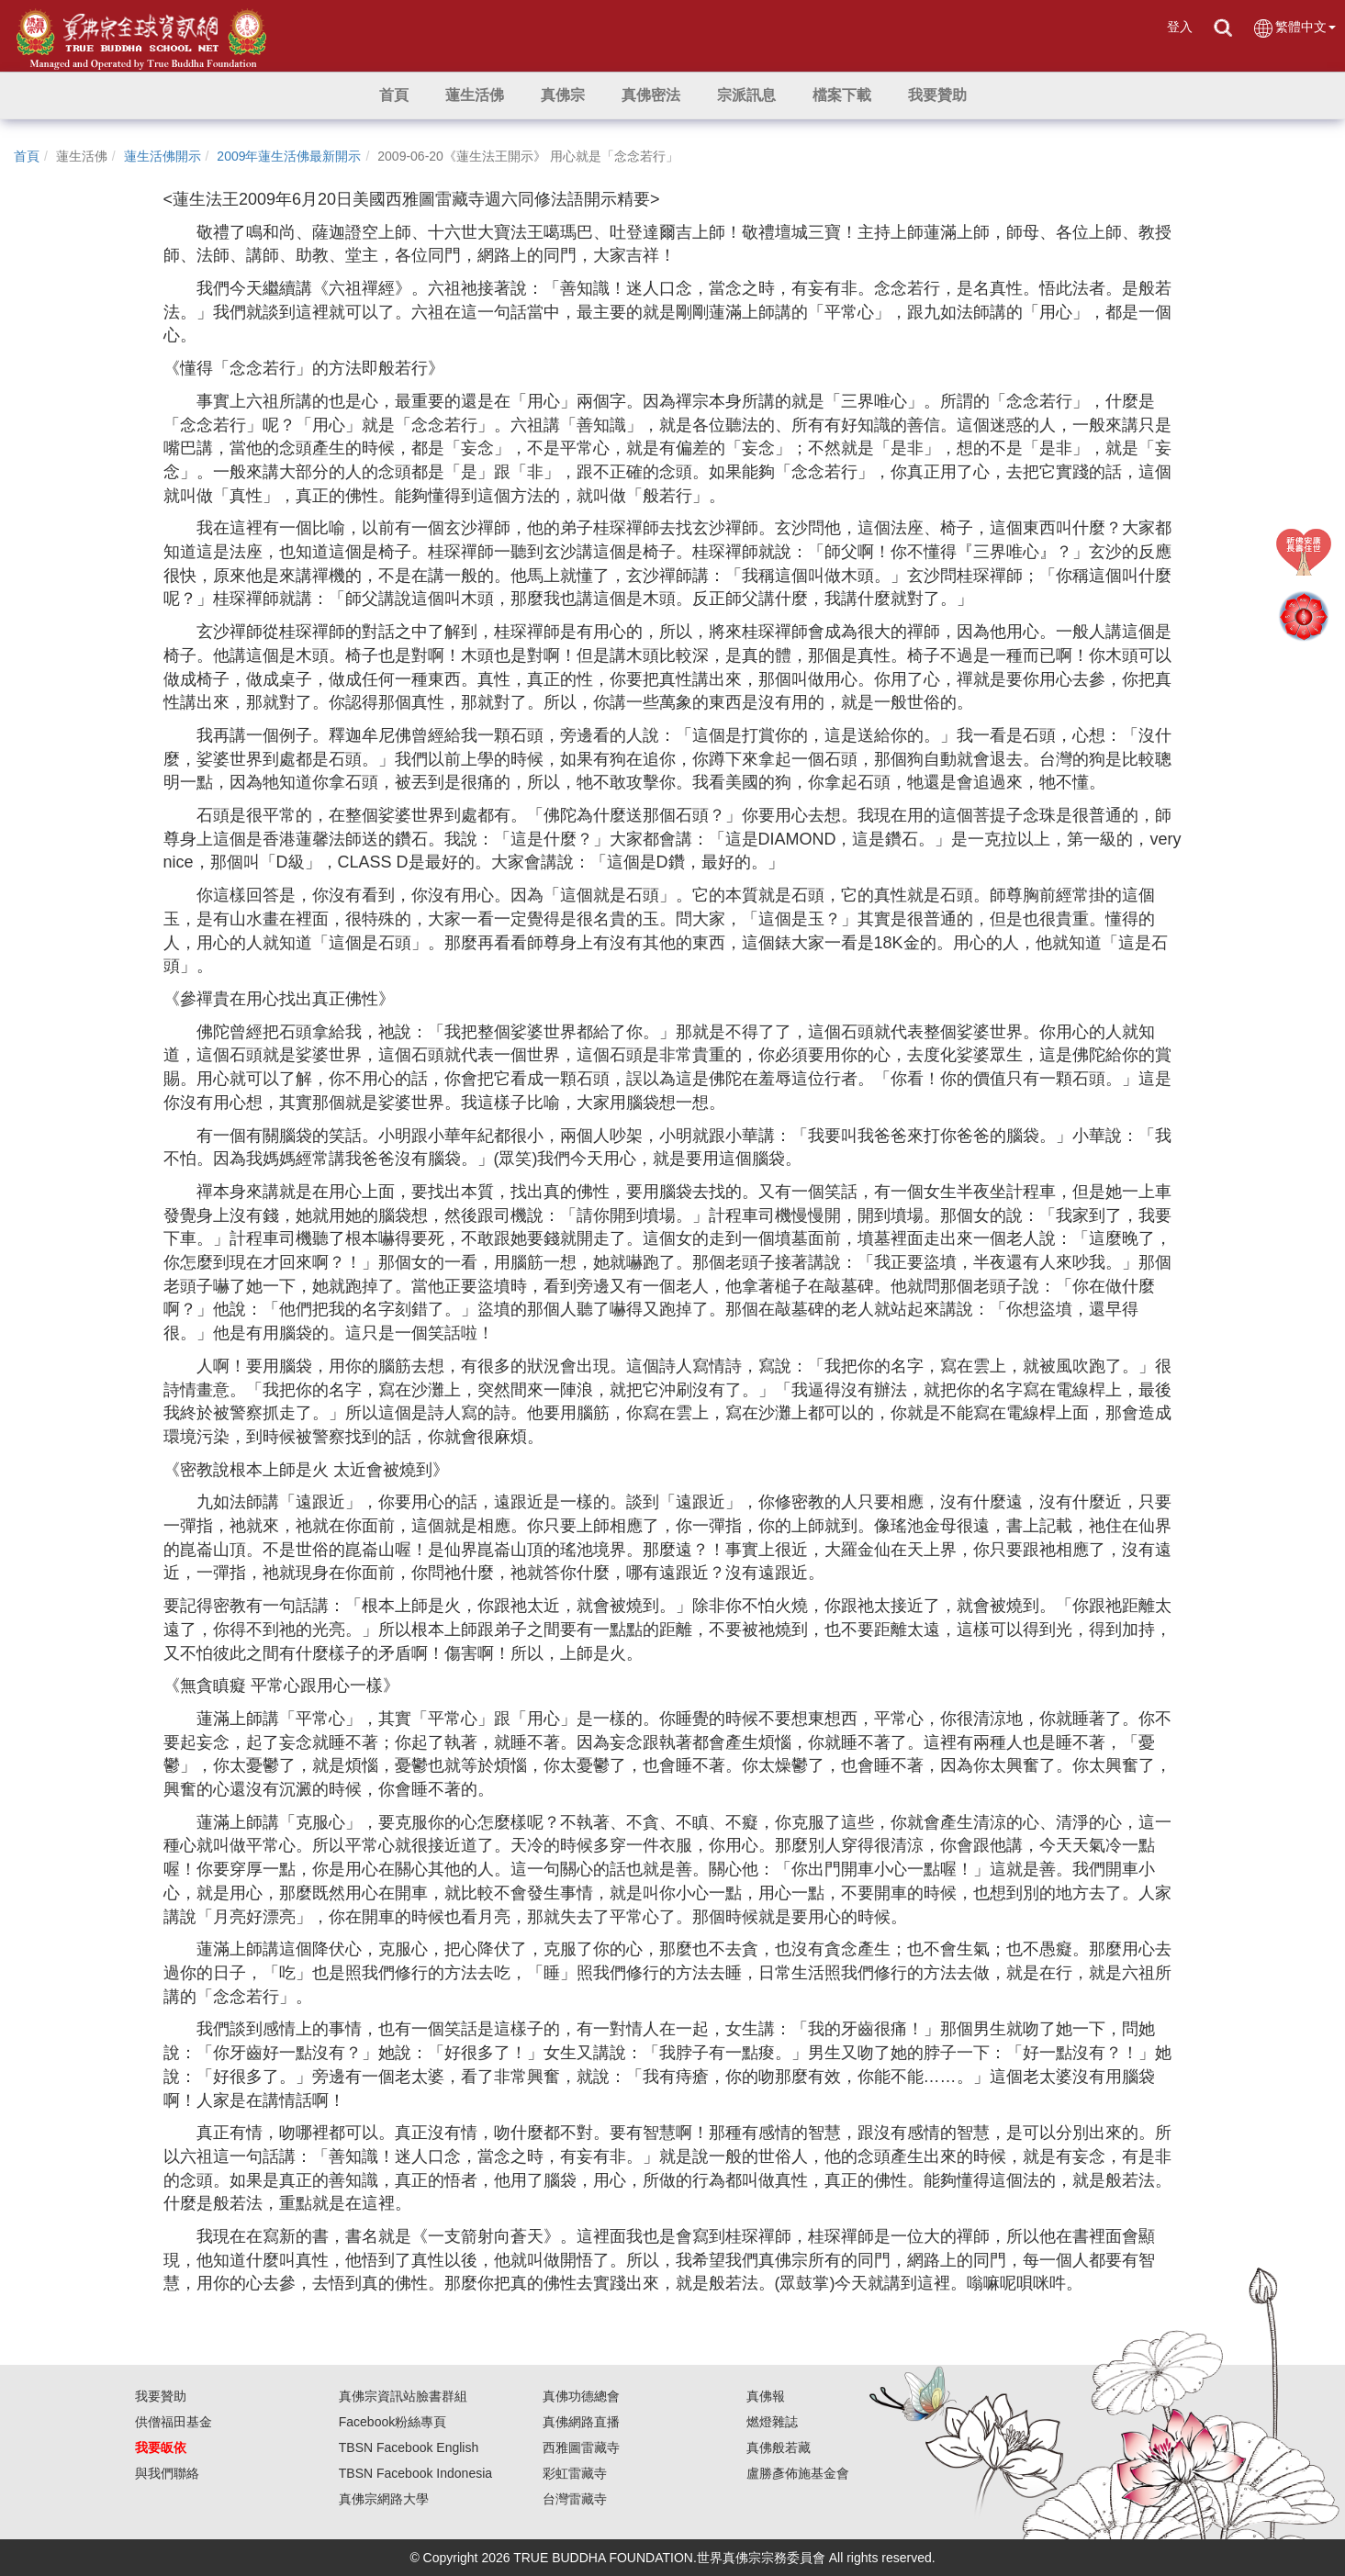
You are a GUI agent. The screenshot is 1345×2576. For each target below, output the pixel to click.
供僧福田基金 (173, 2421)
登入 (1180, 26)
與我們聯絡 (167, 2473)
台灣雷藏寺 (575, 2499)
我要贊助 (160, 2396)
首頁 (26, 156)
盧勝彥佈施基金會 (797, 2473)
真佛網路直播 (581, 2421)
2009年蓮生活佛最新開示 (289, 156)
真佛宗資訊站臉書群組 (403, 2396)
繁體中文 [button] (1294, 28)
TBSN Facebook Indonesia (415, 2473)
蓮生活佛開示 (162, 156)
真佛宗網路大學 (384, 2499)
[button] (474, 95)
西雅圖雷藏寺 (581, 2447)
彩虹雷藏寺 (575, 2473)
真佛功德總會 (581, 2396)
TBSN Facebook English (409, 2447)
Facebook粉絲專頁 (392, 2421)
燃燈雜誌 (772, 2421)
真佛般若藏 (778, 2447)
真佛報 (765, 2396)
